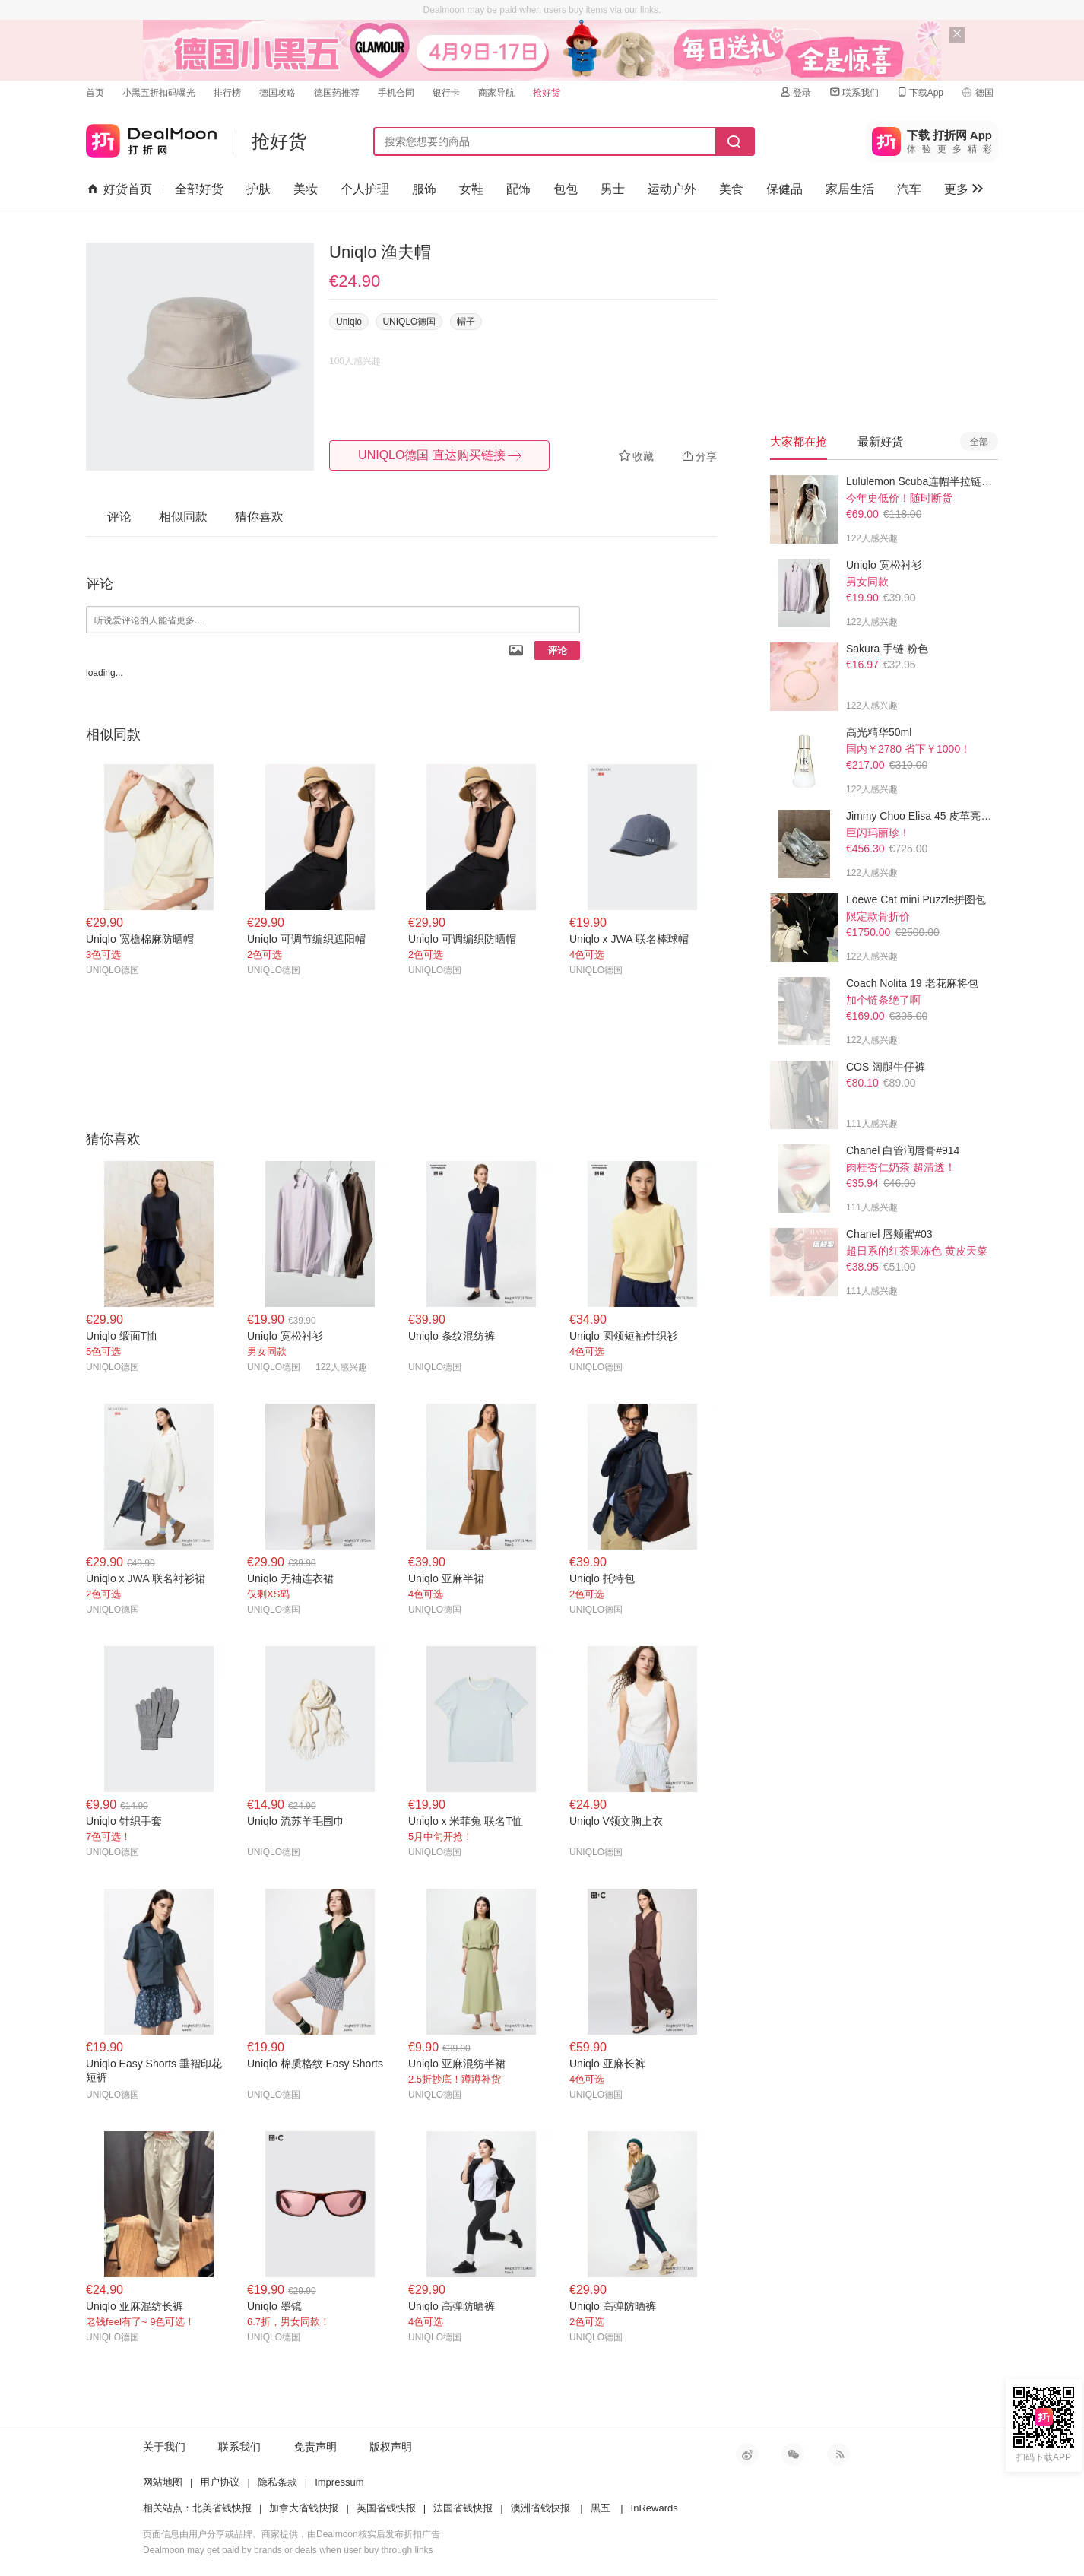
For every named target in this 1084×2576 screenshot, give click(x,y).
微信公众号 (792, 2454)
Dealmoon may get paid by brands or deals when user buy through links (288, 2550)
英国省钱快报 (386, 2508)
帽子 (466, 321)
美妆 (305, 188)
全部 (979, 441)
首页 (95, 92)
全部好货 (199, 188)
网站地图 (162, 2482)
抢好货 (546, 92)
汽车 (909, 188)
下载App (919, 92)
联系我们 (854, 92)
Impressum (339, 2482)
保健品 (784, 188)
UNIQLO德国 (409, 321)
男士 (613, 188)
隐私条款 (277, 2482)
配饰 (518, 188)
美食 (731, 188)
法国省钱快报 (463, 2508)
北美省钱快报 (222, 2508)
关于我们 (164, 2447)
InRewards (654, 2508)
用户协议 (219, 2482)
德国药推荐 (337, 92)
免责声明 (315, 2447)
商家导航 (496, 92)
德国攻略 (277, 92)
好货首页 (119, 189)
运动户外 (672, 188)
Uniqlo (349, 321)
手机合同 (396, 92)
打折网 (151, 138)
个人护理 (365, 188)
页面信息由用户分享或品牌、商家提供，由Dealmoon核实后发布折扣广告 (291, 2534)
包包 (565, 188)
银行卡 (446, 92)
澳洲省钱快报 (540, 2508)
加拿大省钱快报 (303, 2508)
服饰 (424, 188)
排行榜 (227, 92)
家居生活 (850, 188)
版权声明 (390, 2447)
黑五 (600, 2508)
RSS (838, 2454)
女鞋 (471, 188)
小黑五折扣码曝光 (158, 92)
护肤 (258, 188)
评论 (557, 650)
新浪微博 (747, 2454)
